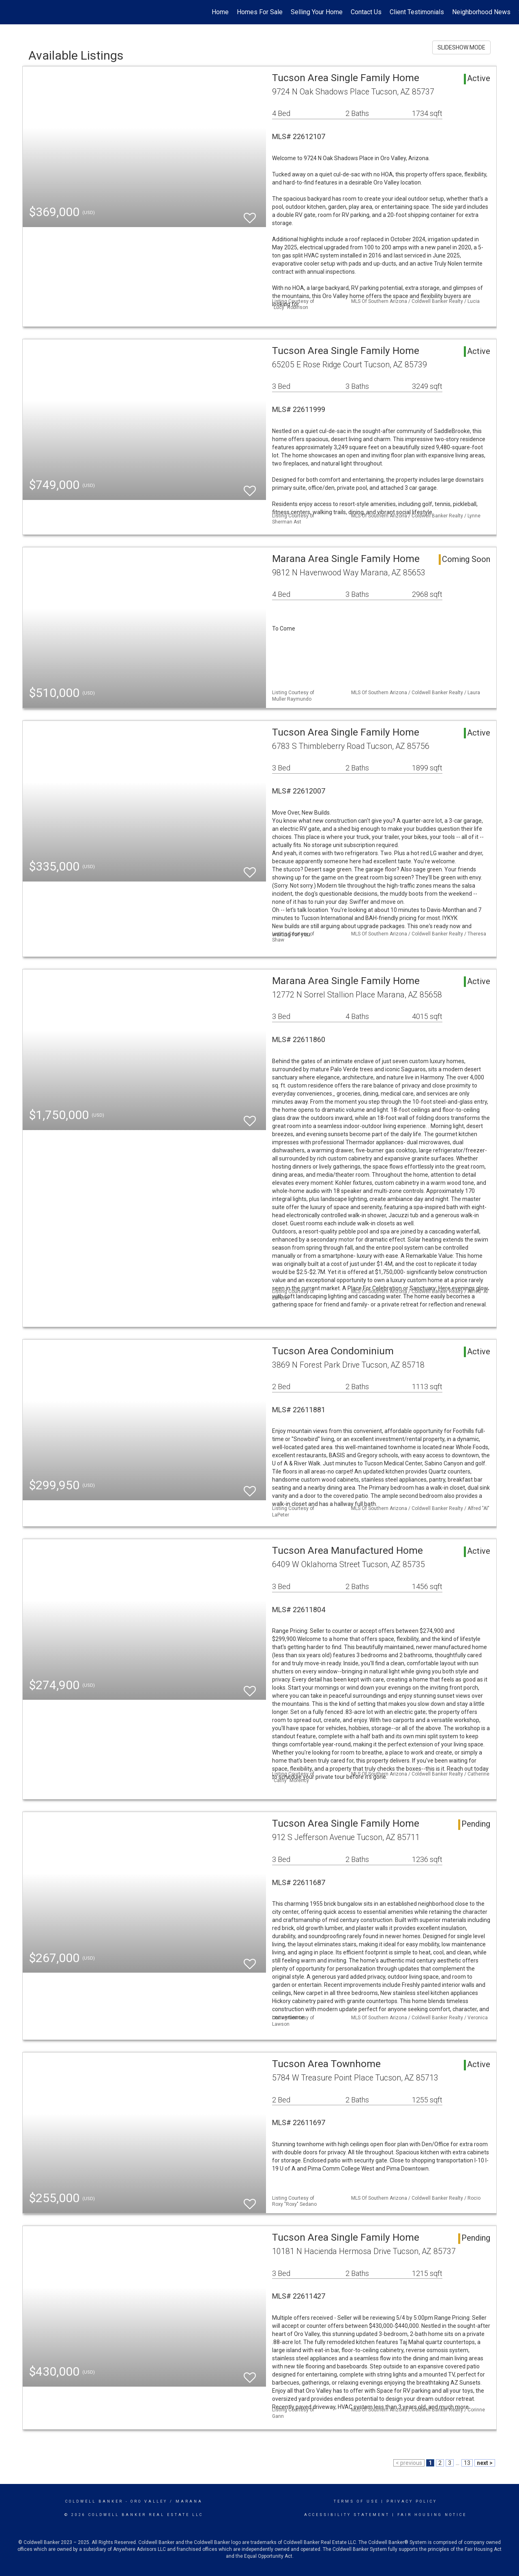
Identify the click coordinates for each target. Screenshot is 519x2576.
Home (220, 12)
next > (485, 2463)
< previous (409, 2463)
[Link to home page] (10, 12)
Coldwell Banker (94, 2501)
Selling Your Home (317, 12)
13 (467, 2463)
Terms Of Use (356, 2501)
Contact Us (366, 12)
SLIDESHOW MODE (461, 47)
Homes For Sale (260, 12)
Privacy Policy (411, 2501)
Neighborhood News (481, 12)
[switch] (250, 214)
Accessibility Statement (347, 2515)
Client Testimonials (417, 12)
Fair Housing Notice (432, 2515)
